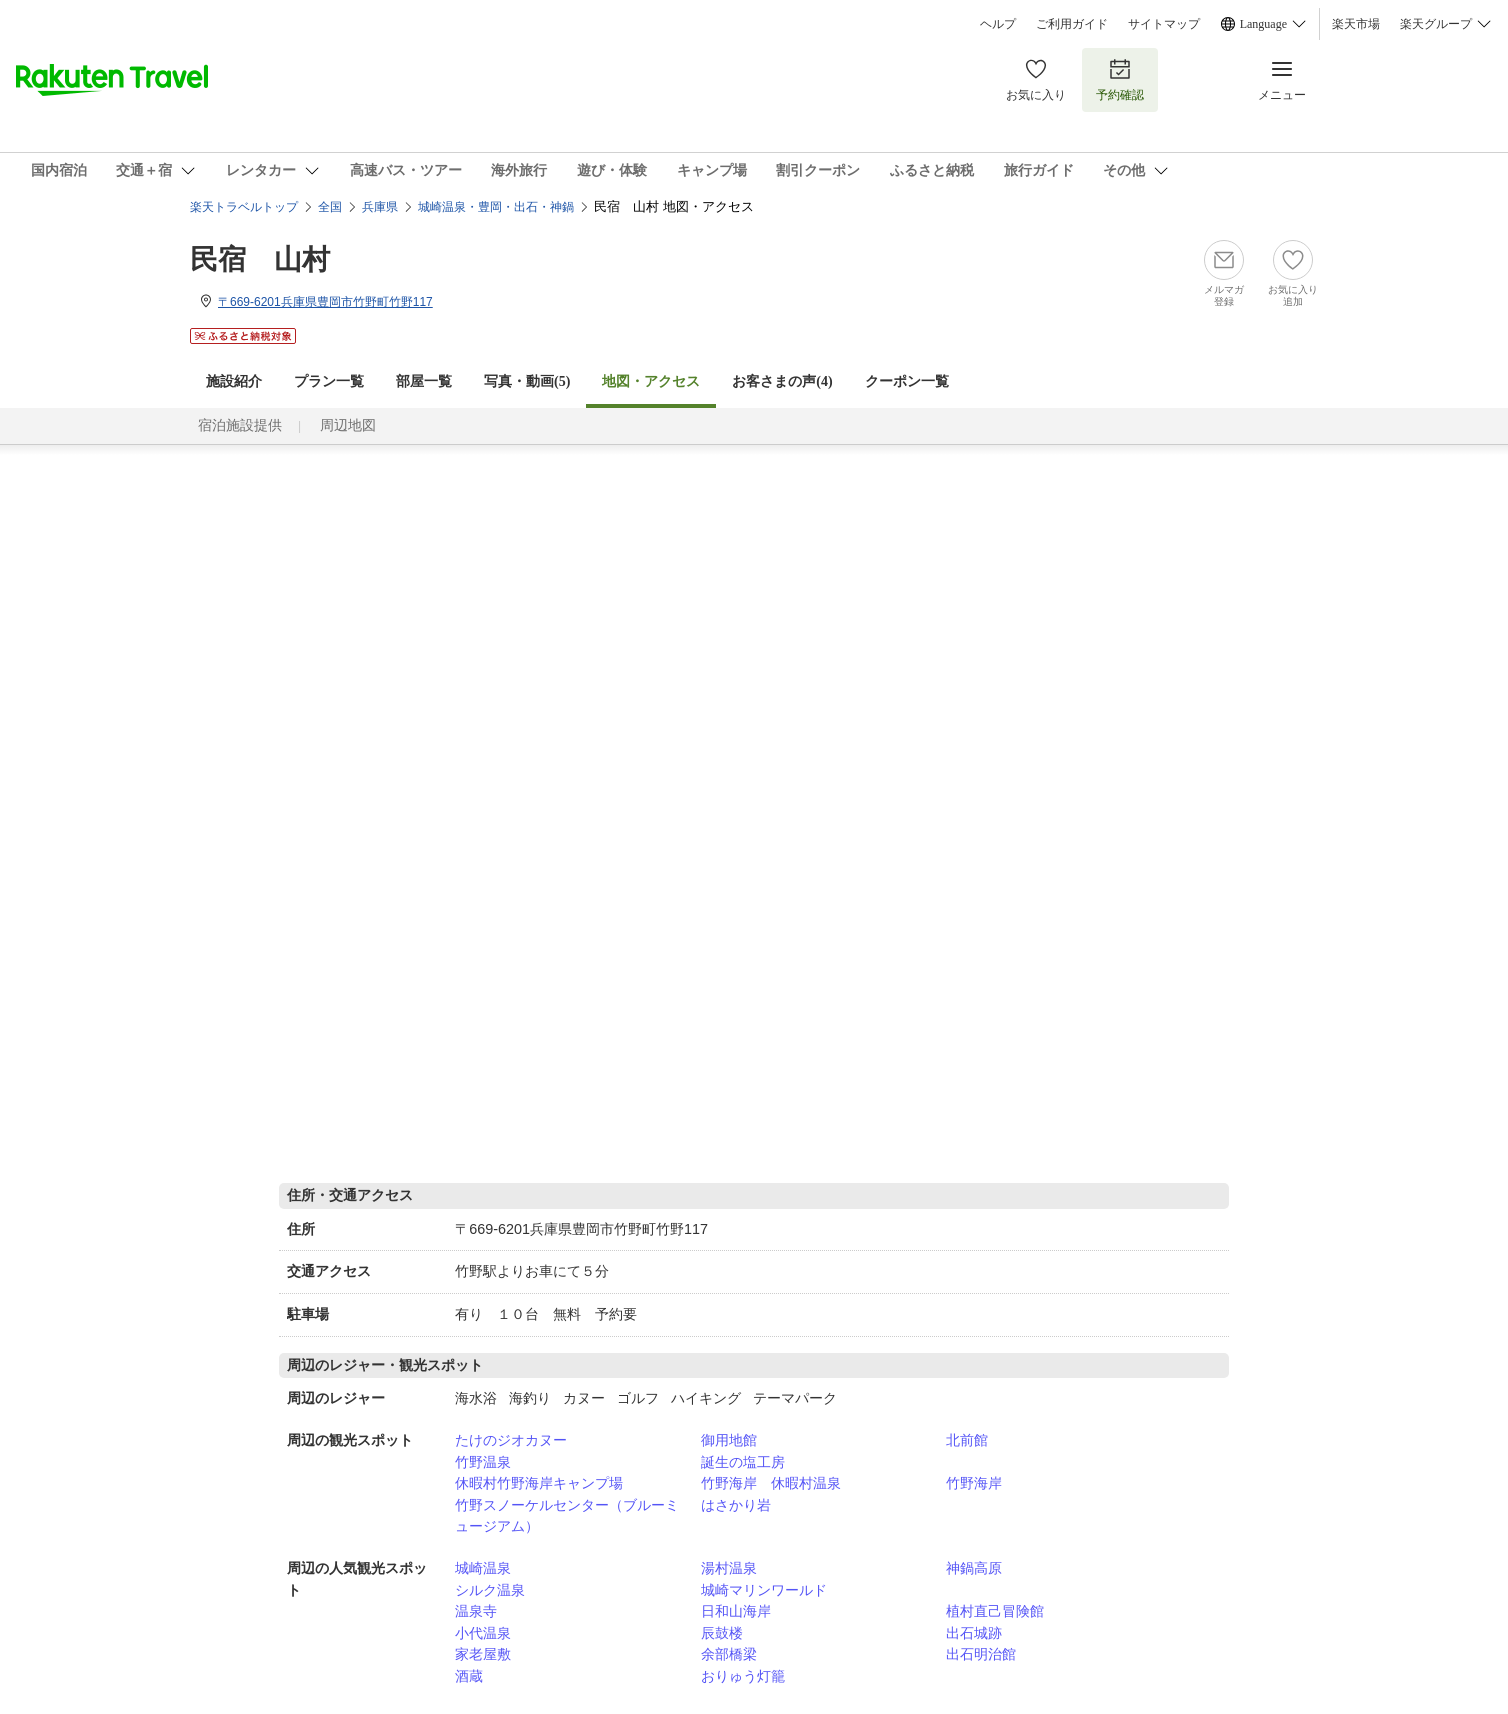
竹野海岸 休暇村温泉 (771, 1483)
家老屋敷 (483, 1654)
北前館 (967, 1440)
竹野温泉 (483, 1462)
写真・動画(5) (527, 381)
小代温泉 (483, 1633)
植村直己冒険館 (995, 1611)
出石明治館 (981, 1654)
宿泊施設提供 (240, 425)
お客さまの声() (782, 381)
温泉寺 (476, 1611)
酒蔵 (469, 1676)
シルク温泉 (490, 1590)
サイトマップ (1164, 24)
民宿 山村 (260, 259)
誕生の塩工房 (743, 1462)
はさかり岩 (736, 1505)
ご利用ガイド (1072, 24)
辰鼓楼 (722, 1633)
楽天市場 (1356, 24)
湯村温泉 (729, 1568)
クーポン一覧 (907, 381)
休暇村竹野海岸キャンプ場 (539, 1483)
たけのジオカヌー (511, 1440)
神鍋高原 (974, 1568)
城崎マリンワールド (764, 1590)
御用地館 (729, 1440)
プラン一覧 (329, 381)
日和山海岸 (736, 1611)
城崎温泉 (483, 1568)
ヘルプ (998, 24)
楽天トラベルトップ (244, 207)
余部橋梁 (729, 1654)
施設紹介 (234, 381)
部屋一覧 (424, 381)
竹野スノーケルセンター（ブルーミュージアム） (567, 1516)
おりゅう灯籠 (743, 1676)
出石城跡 (974, 1633)
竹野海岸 (974, 1483)
